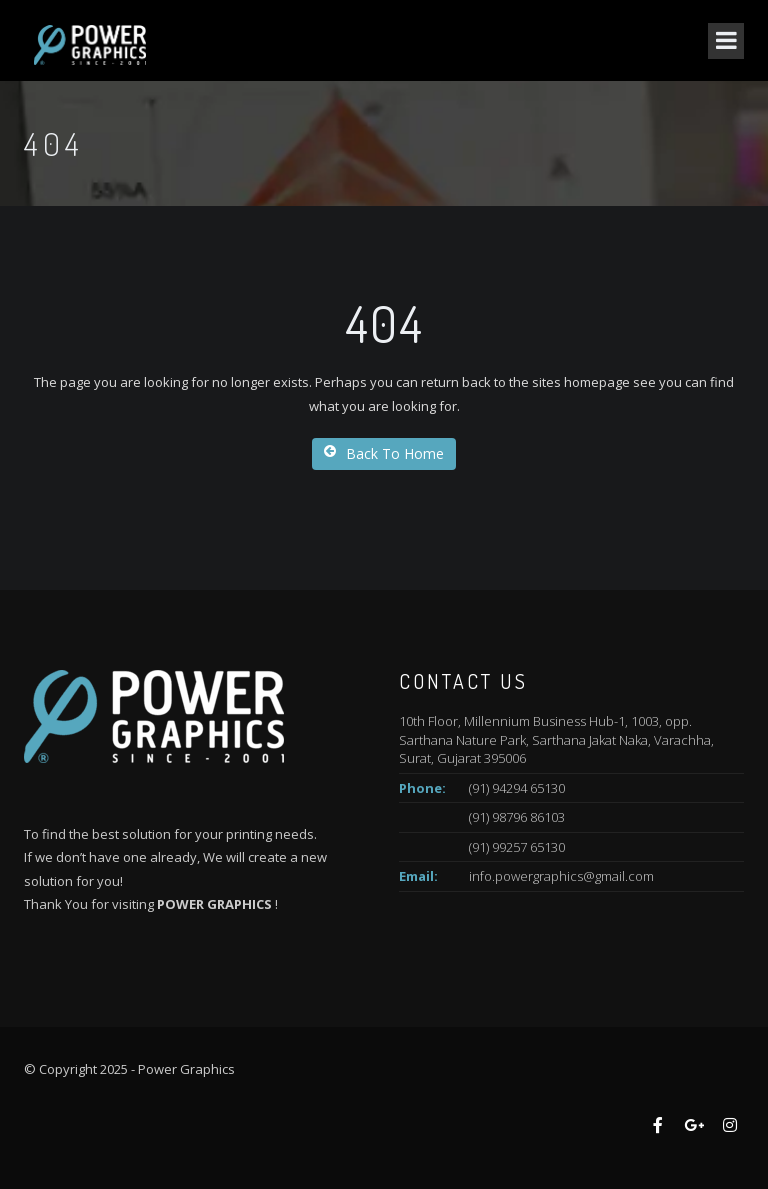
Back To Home (384, 453)
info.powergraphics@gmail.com (561, 876)
